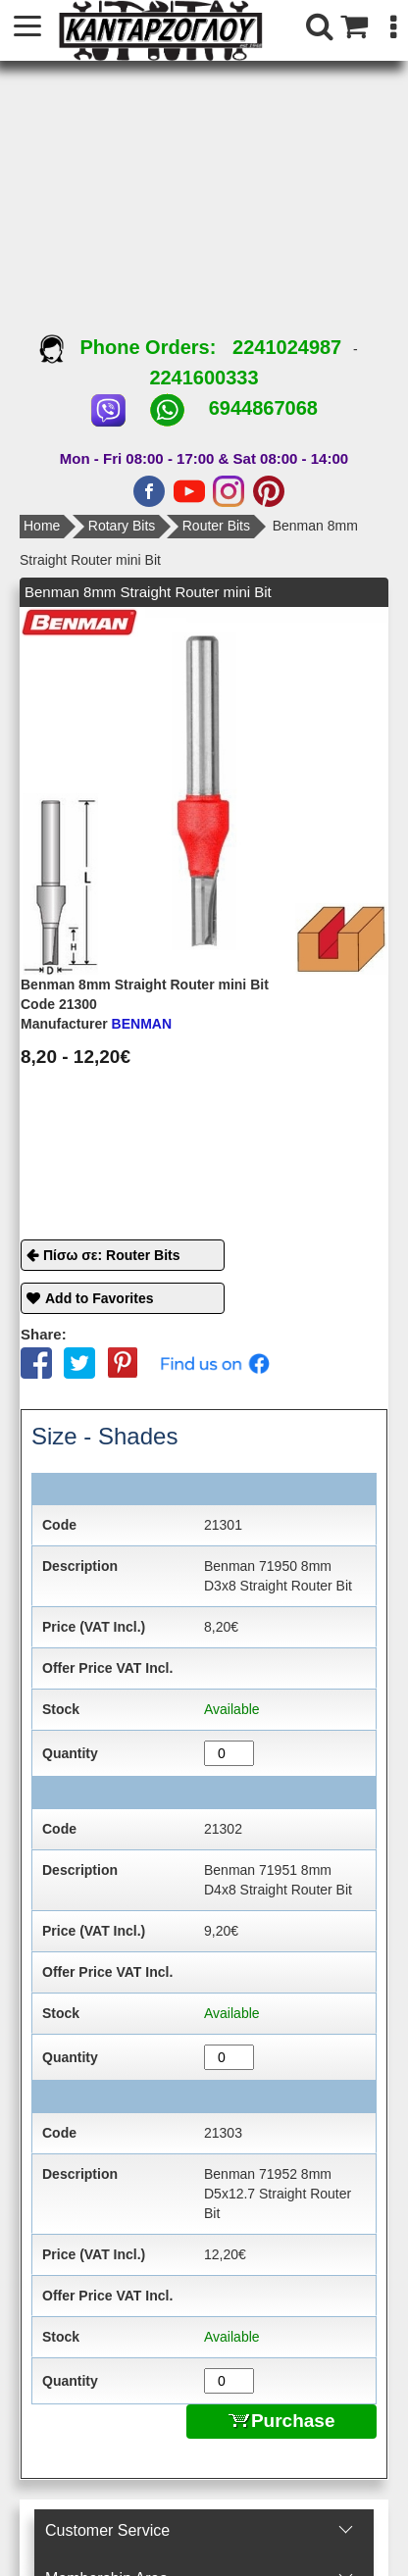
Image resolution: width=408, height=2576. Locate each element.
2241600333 (203, 377)
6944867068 (263, 408)
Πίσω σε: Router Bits (111, 1255)
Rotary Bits (121, 525)
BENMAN (96, 1024)
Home (42, 525)
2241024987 (286, 347)
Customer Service (107, 2530)
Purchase (282, 2420)
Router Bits (216, 525)
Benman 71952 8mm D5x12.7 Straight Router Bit (277, 2193)
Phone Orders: (135, 347)
